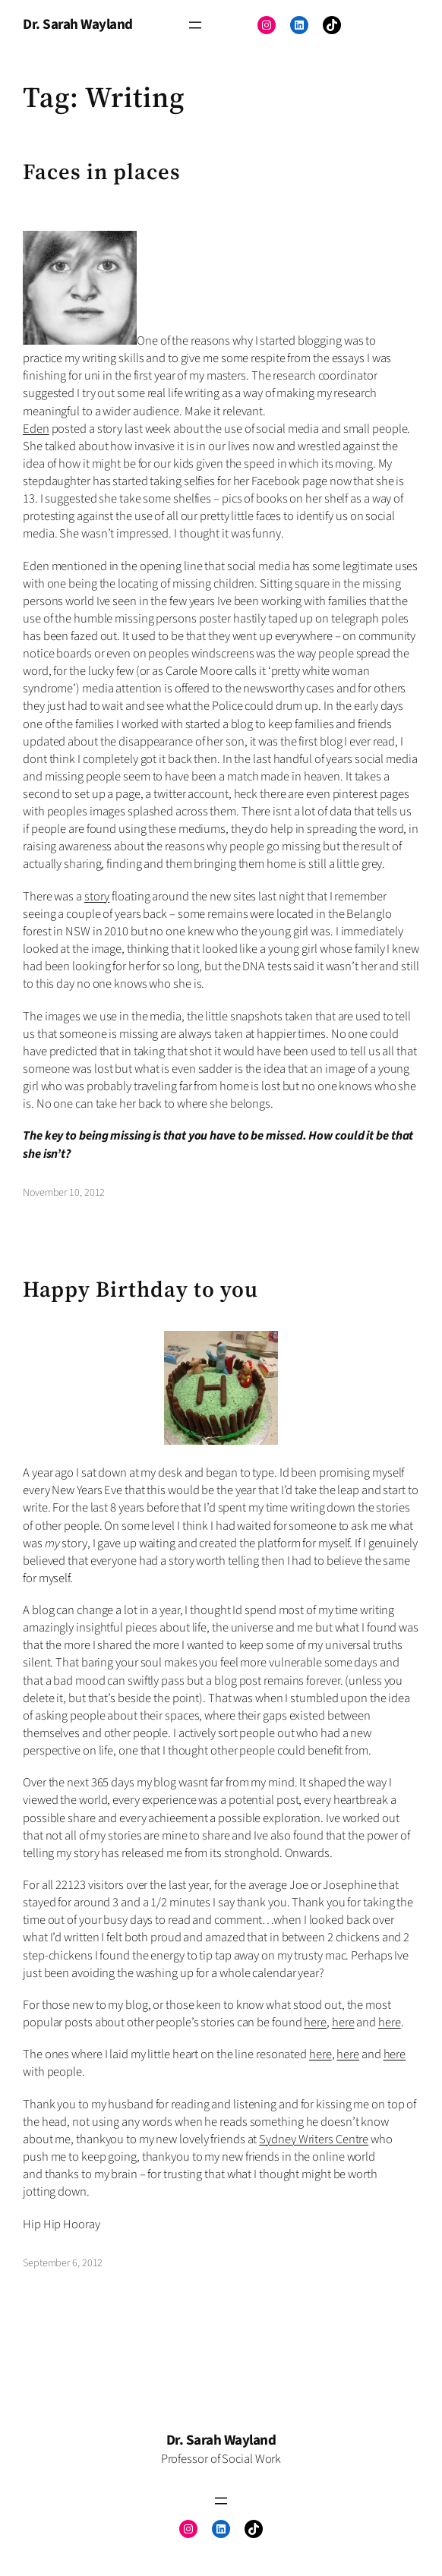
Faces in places (102, 171)
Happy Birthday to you (140, 1289)
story (97, 897)
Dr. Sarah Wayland (78, 24)
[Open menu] (195, 25)
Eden (36, 429)
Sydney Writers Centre (313, 2139)
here (315, 2022)
